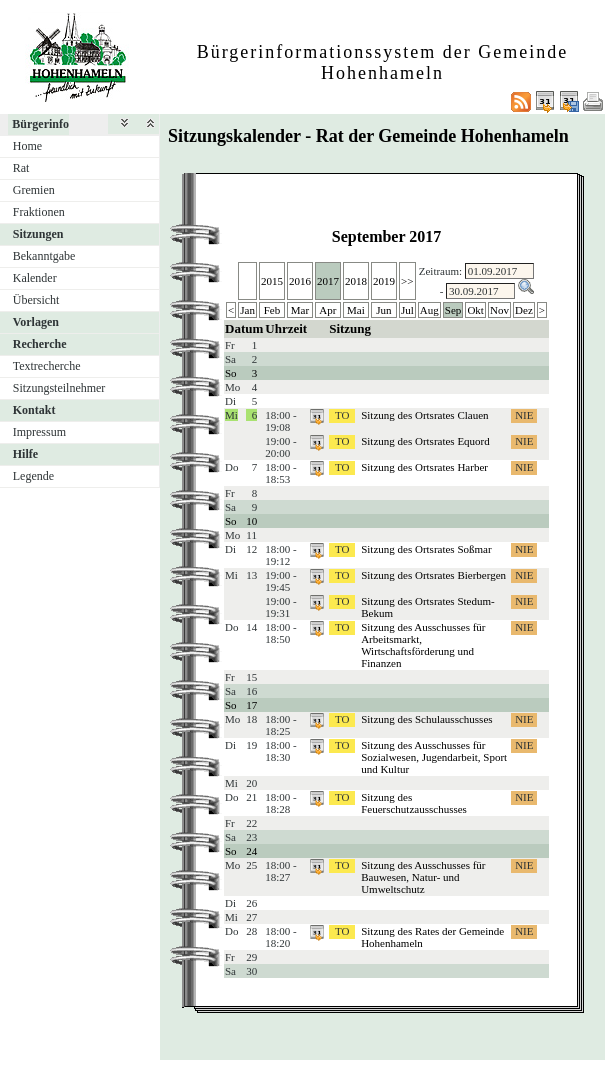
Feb (272, 310)
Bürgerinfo (40, 124)
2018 (356, 281)
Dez (524, 310)
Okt (475, 310)
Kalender (35, 278)
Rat (21, 168)
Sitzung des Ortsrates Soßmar (426, 549)
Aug (429, 310)
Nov (499, 310)
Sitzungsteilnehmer (59, 388)
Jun (383, 310)
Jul (407, 310)
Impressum (39, 432)
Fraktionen (39, 212)
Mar (300, 310)
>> (407, 281)
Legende (33, 476)
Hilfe (25, 454)
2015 (272, 281)
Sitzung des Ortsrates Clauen (424, 415)
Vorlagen (36, 322)
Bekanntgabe (44, 256)
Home (27, 146)
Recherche (40, 344)
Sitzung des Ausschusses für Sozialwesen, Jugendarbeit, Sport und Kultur (434, 757)
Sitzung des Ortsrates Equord (425, 441)
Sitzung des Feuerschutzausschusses (414, 803)
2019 (384, 281)
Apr (327, 310)
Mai (356, 310)
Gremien (34, 190)
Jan (247, 310)
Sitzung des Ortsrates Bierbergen (433, 575)
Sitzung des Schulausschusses (426, 719)
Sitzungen (38, 234)
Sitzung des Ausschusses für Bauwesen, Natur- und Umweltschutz (423, 877)
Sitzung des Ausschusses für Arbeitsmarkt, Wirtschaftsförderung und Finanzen (423, 645)
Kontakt (34, 410)
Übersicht (36, 300)
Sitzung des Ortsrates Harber (424, 467)
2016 (300, 281)
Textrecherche (47, 366)
